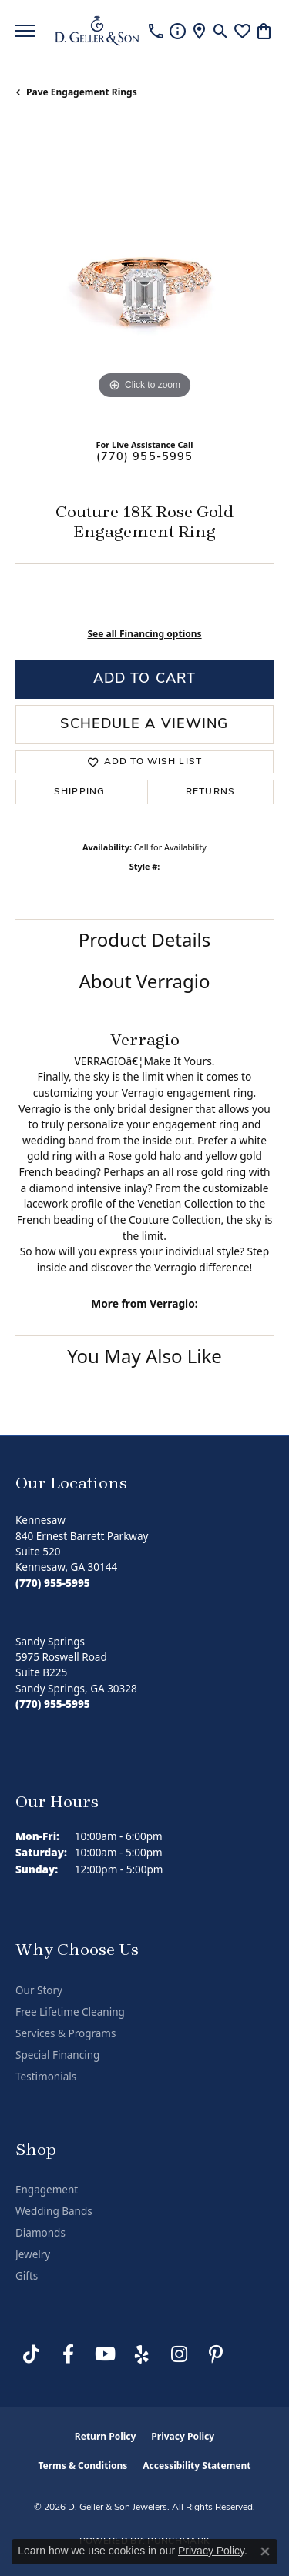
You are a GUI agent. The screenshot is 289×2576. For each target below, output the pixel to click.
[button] (220, 30)
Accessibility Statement (196, 2465)
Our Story (38, 1990)
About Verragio (144, 981)
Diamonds (40, 2233)
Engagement (46, 2190)
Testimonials (45, 2076)
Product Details (145, 939)
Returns (210, 792)
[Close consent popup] (265, 2551)
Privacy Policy (182, 2436)
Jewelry (32, 2254)
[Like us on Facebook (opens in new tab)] (67, 2354)
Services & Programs (65, 2033)
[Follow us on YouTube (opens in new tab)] (104, 2354)
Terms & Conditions (82, 2465)
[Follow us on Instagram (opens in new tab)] (178, 2354)
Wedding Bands (53, 2211)
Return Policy (105, 2436)
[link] (156, 30)
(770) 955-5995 (144, 457)
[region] (144, 274)
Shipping (79, 792)
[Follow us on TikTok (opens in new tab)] (30, 2354)
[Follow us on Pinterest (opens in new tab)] (215, 2354)
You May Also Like (144, 1355)
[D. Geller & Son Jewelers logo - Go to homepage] (97, 31)
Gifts (26, 2276)
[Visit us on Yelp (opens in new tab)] (141, 2354)
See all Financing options (144, 633)
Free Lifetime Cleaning (70, 2012)
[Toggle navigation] (25, 30)
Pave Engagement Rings (81, 92)
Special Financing (57, 2055)
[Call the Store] (52, 1583)
